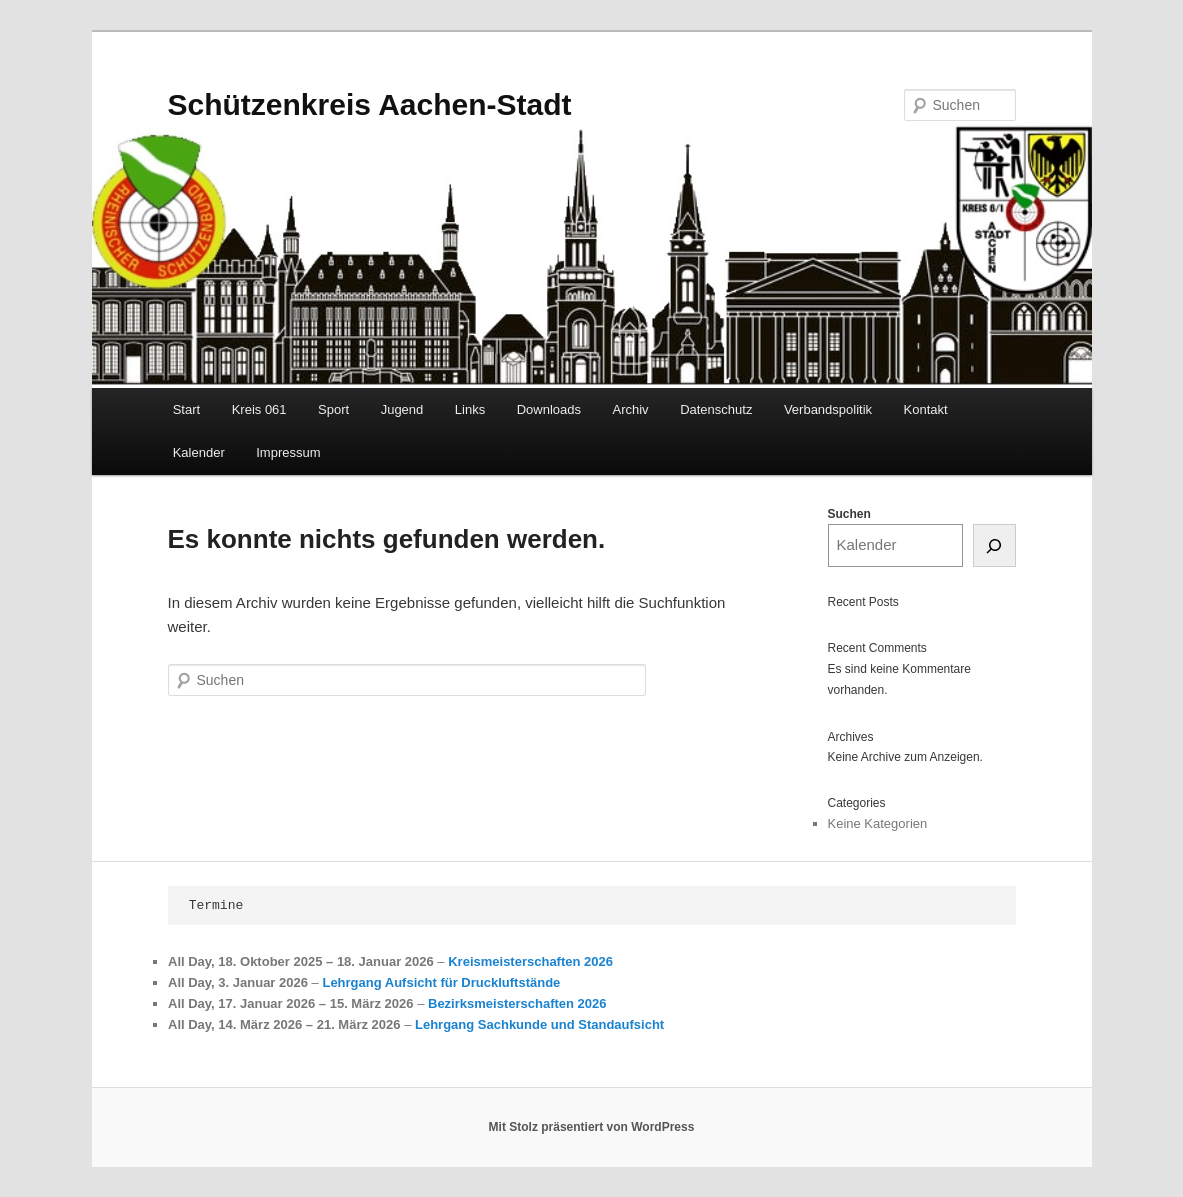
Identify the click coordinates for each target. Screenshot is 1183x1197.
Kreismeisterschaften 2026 (530, 961)
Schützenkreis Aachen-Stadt (370, 104)
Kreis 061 (259, 409)
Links (470, 409)
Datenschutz (716, 409)
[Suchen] (994, 545)
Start (186, 409)
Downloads (549, 409)
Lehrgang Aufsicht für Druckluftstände (441, 982)
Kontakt (926, 409)
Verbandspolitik (828, 409)
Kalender (199, 452)
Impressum (288, 452)
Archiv (631, 409)
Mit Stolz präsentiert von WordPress (592, 1127)
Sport (333, 409)
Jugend (402, 409)
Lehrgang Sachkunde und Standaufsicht (538, 1025)
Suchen (849, 514)
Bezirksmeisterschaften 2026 (517, 1004)
